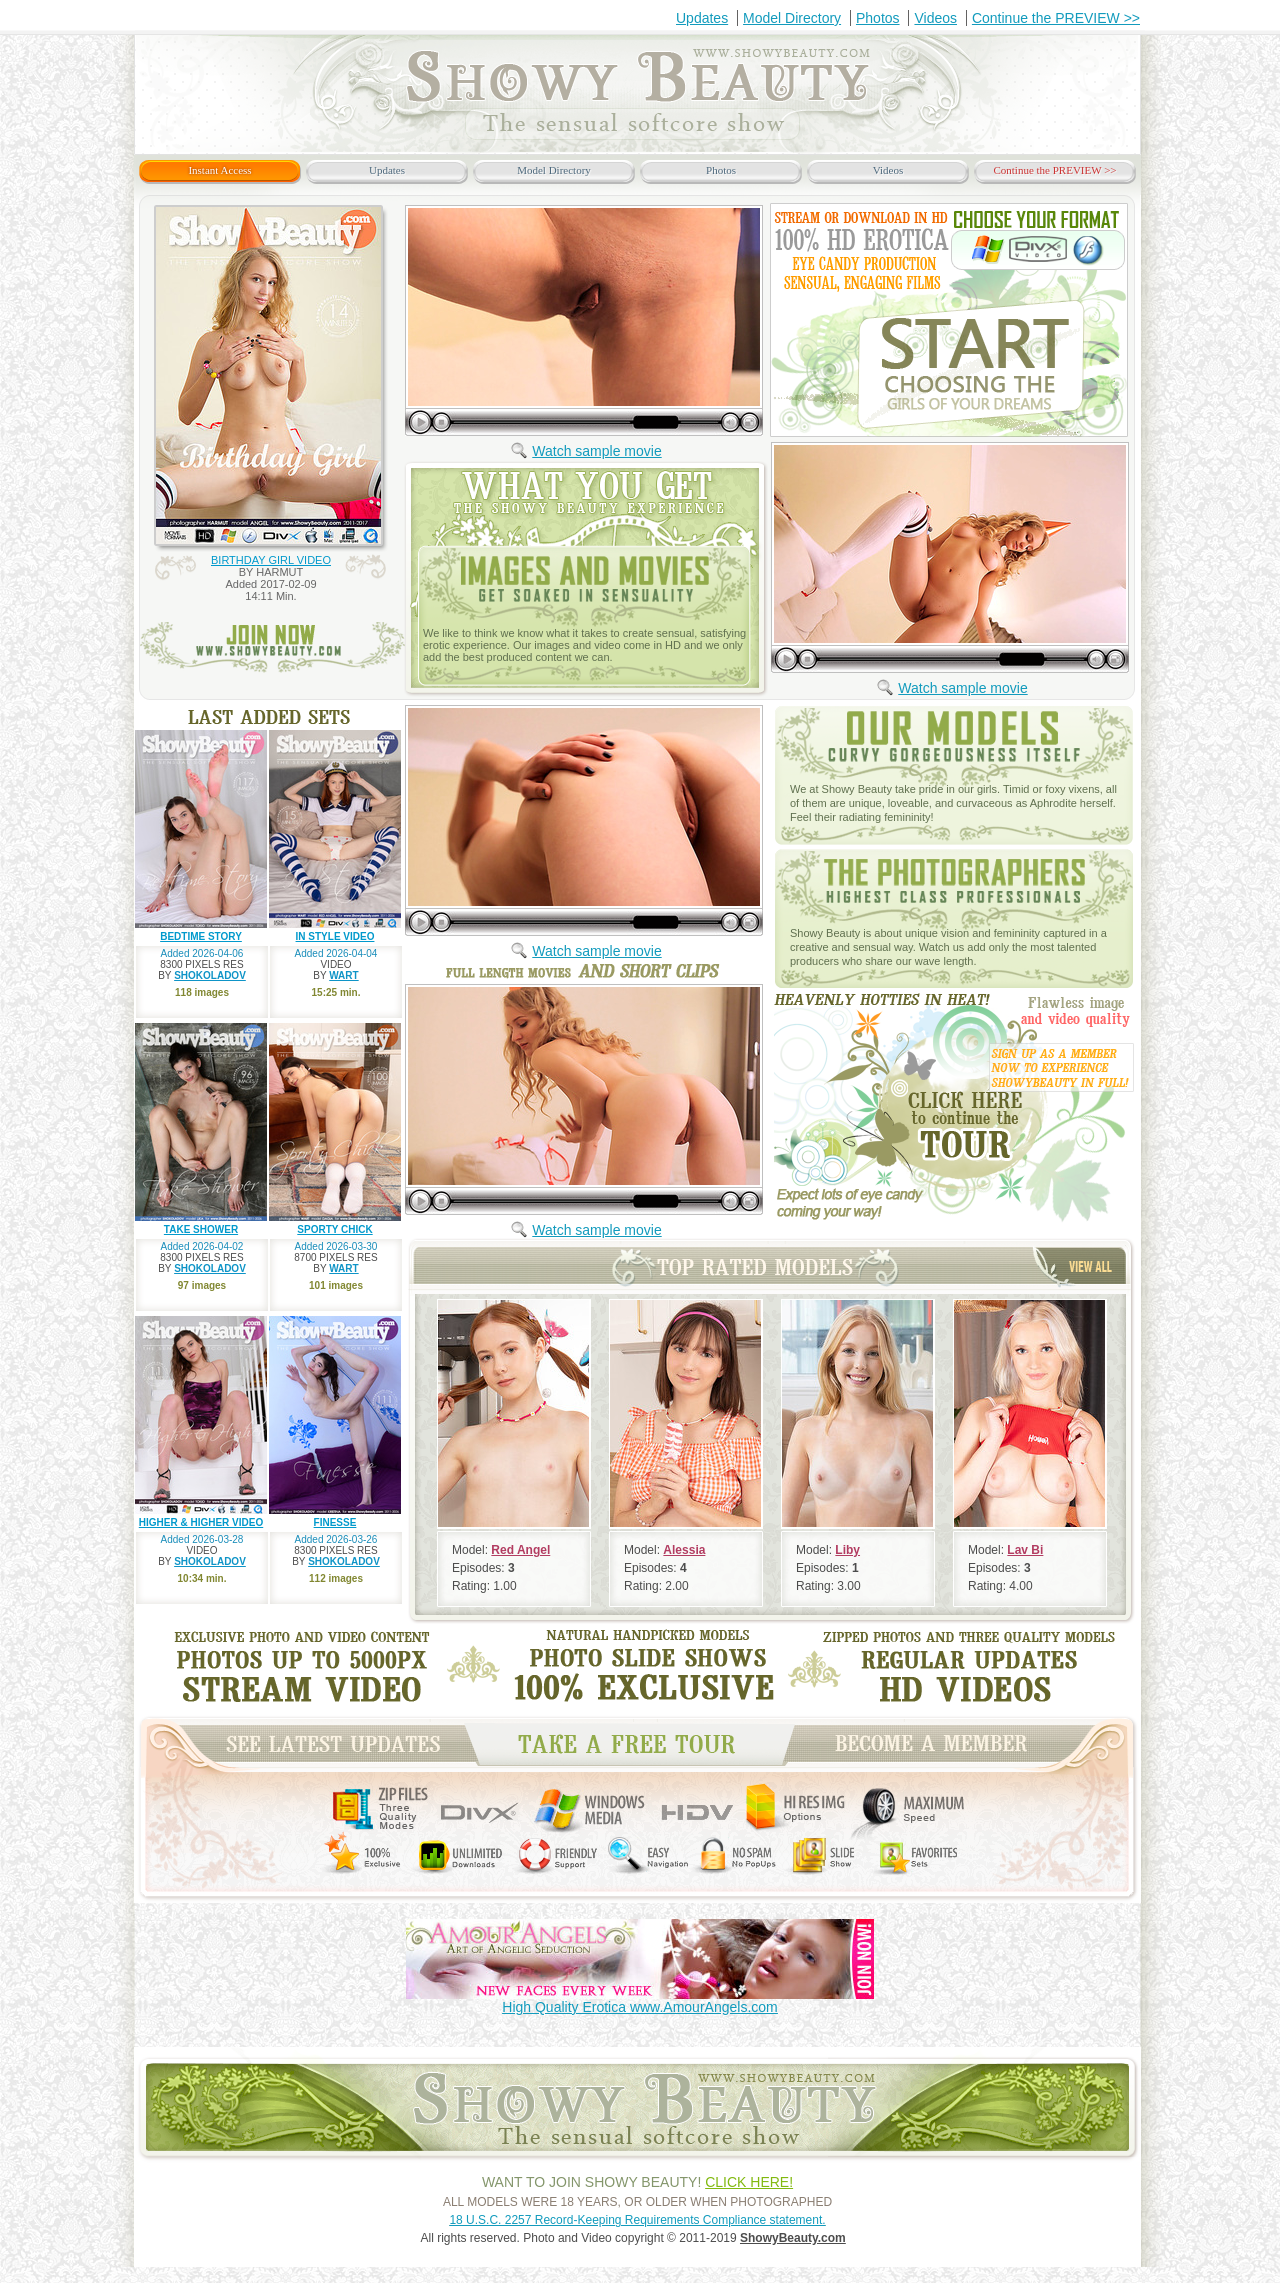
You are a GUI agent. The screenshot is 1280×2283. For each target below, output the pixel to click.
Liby (847, 1550)
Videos (935, 18)
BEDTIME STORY (201, 936)
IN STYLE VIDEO (335, 936)
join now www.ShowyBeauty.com (272, 647)
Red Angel (520, 1550)
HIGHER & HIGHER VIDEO (201, 1522)
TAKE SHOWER (201, 1229)
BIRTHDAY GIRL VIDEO (271, 560)
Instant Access (219, 170)
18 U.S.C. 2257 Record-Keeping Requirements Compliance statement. (637, 2220)
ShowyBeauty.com (793, 2238)
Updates (702, 18)
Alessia (684, 1550)
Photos (878, 18)
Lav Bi (1025, 1550)
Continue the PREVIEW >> (1056, 18)
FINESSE (335, 1522)
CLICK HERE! (749, 2182)
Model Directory (792, 18)
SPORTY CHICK (334, 1229)
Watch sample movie (596, 451)
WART (343, 975)
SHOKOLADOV (210, 975)
